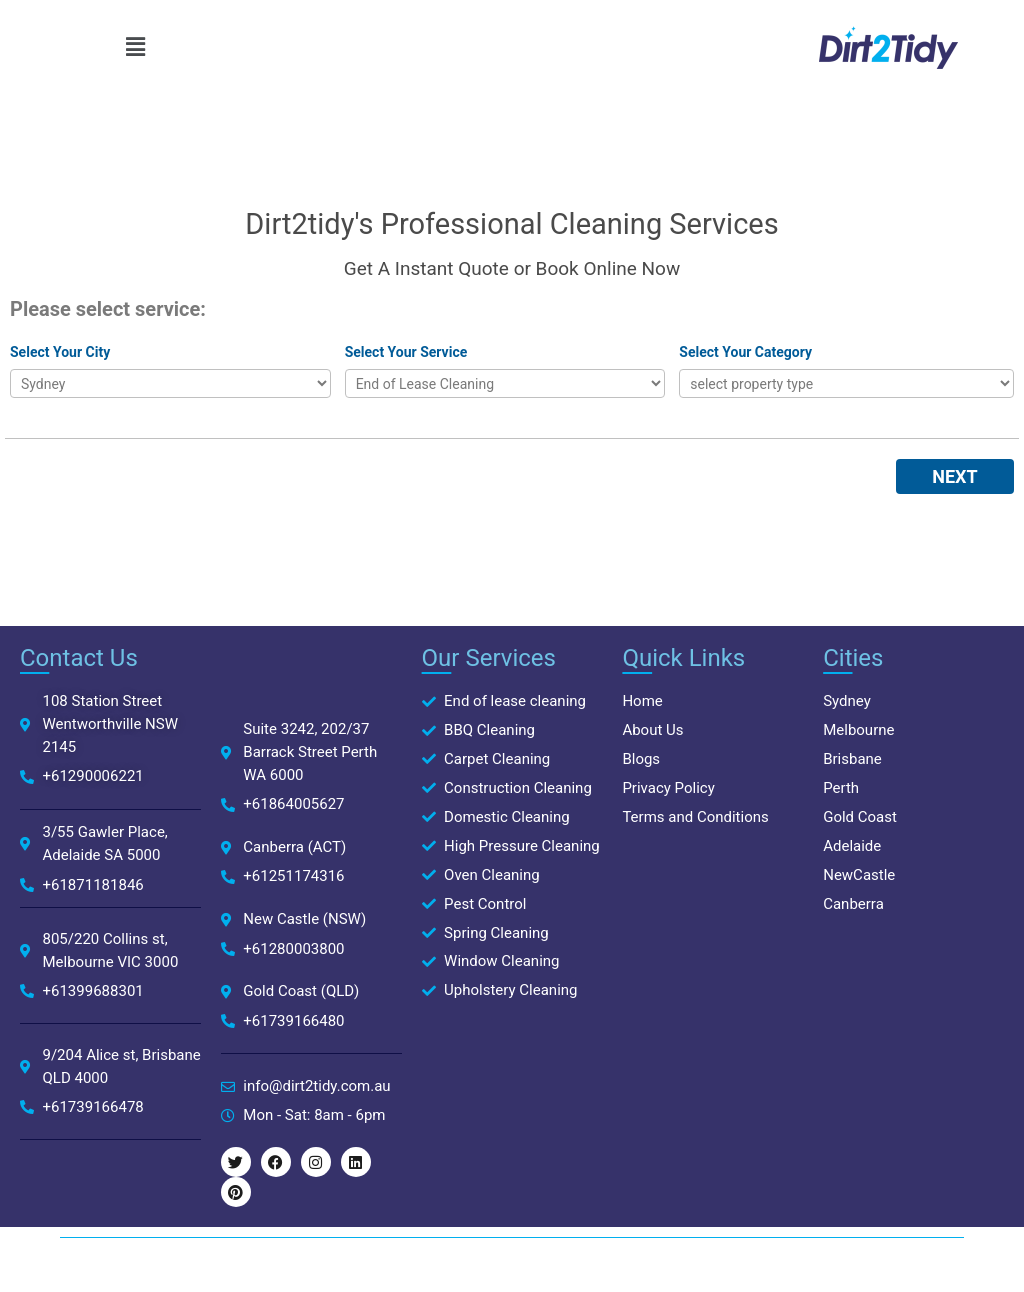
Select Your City (60, 352)
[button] (135, 47)
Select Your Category (745, 352)
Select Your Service (406, 352)
